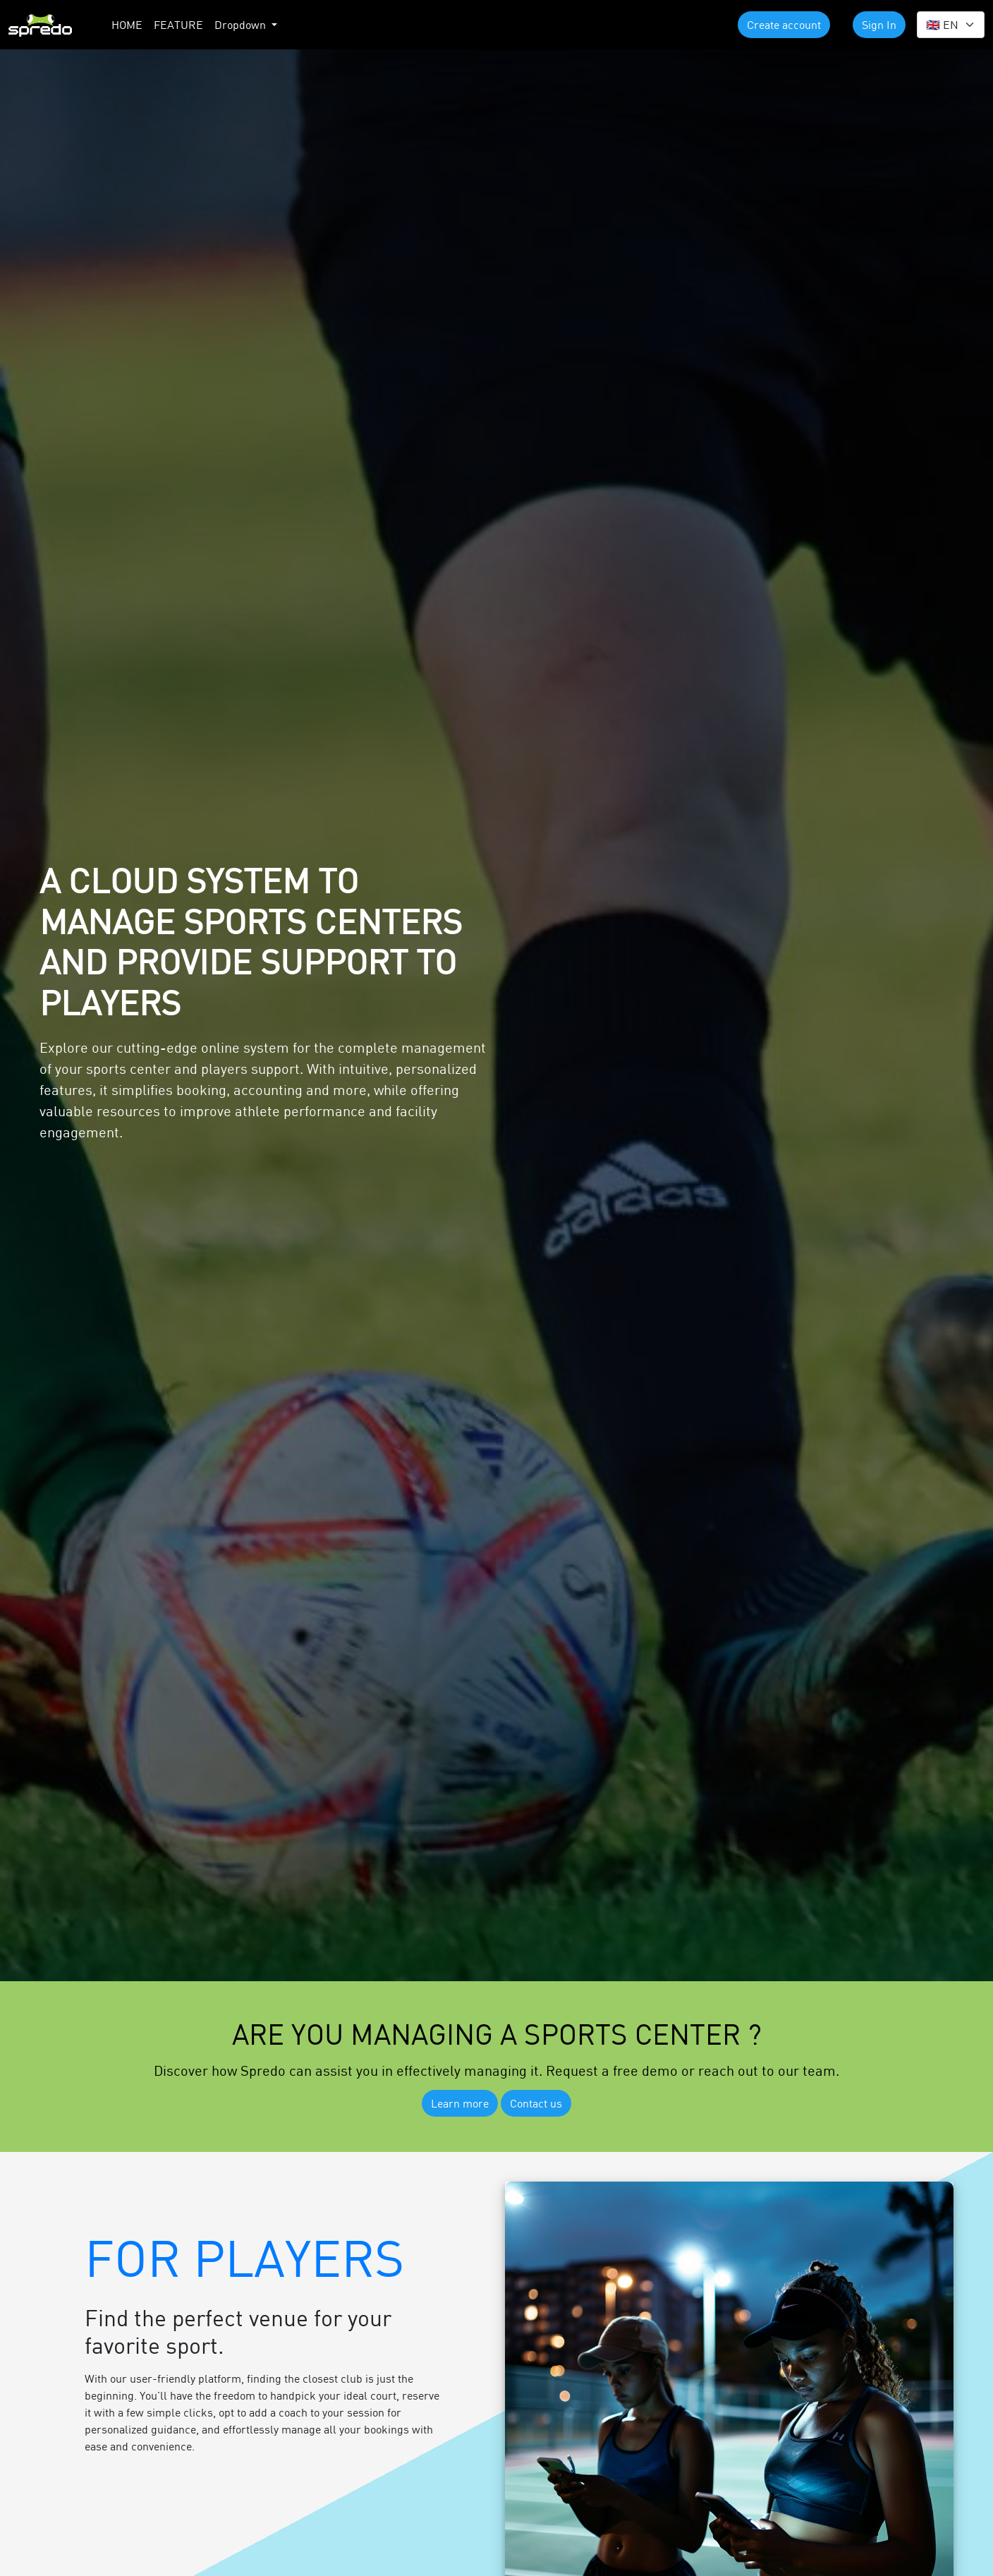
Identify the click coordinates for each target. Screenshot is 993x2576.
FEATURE (178, 24)
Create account (784, 24)
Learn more (460, 2103)
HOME (126, 24)
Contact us (536, 2103)
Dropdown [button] (241, 24)
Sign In (879, 24)
